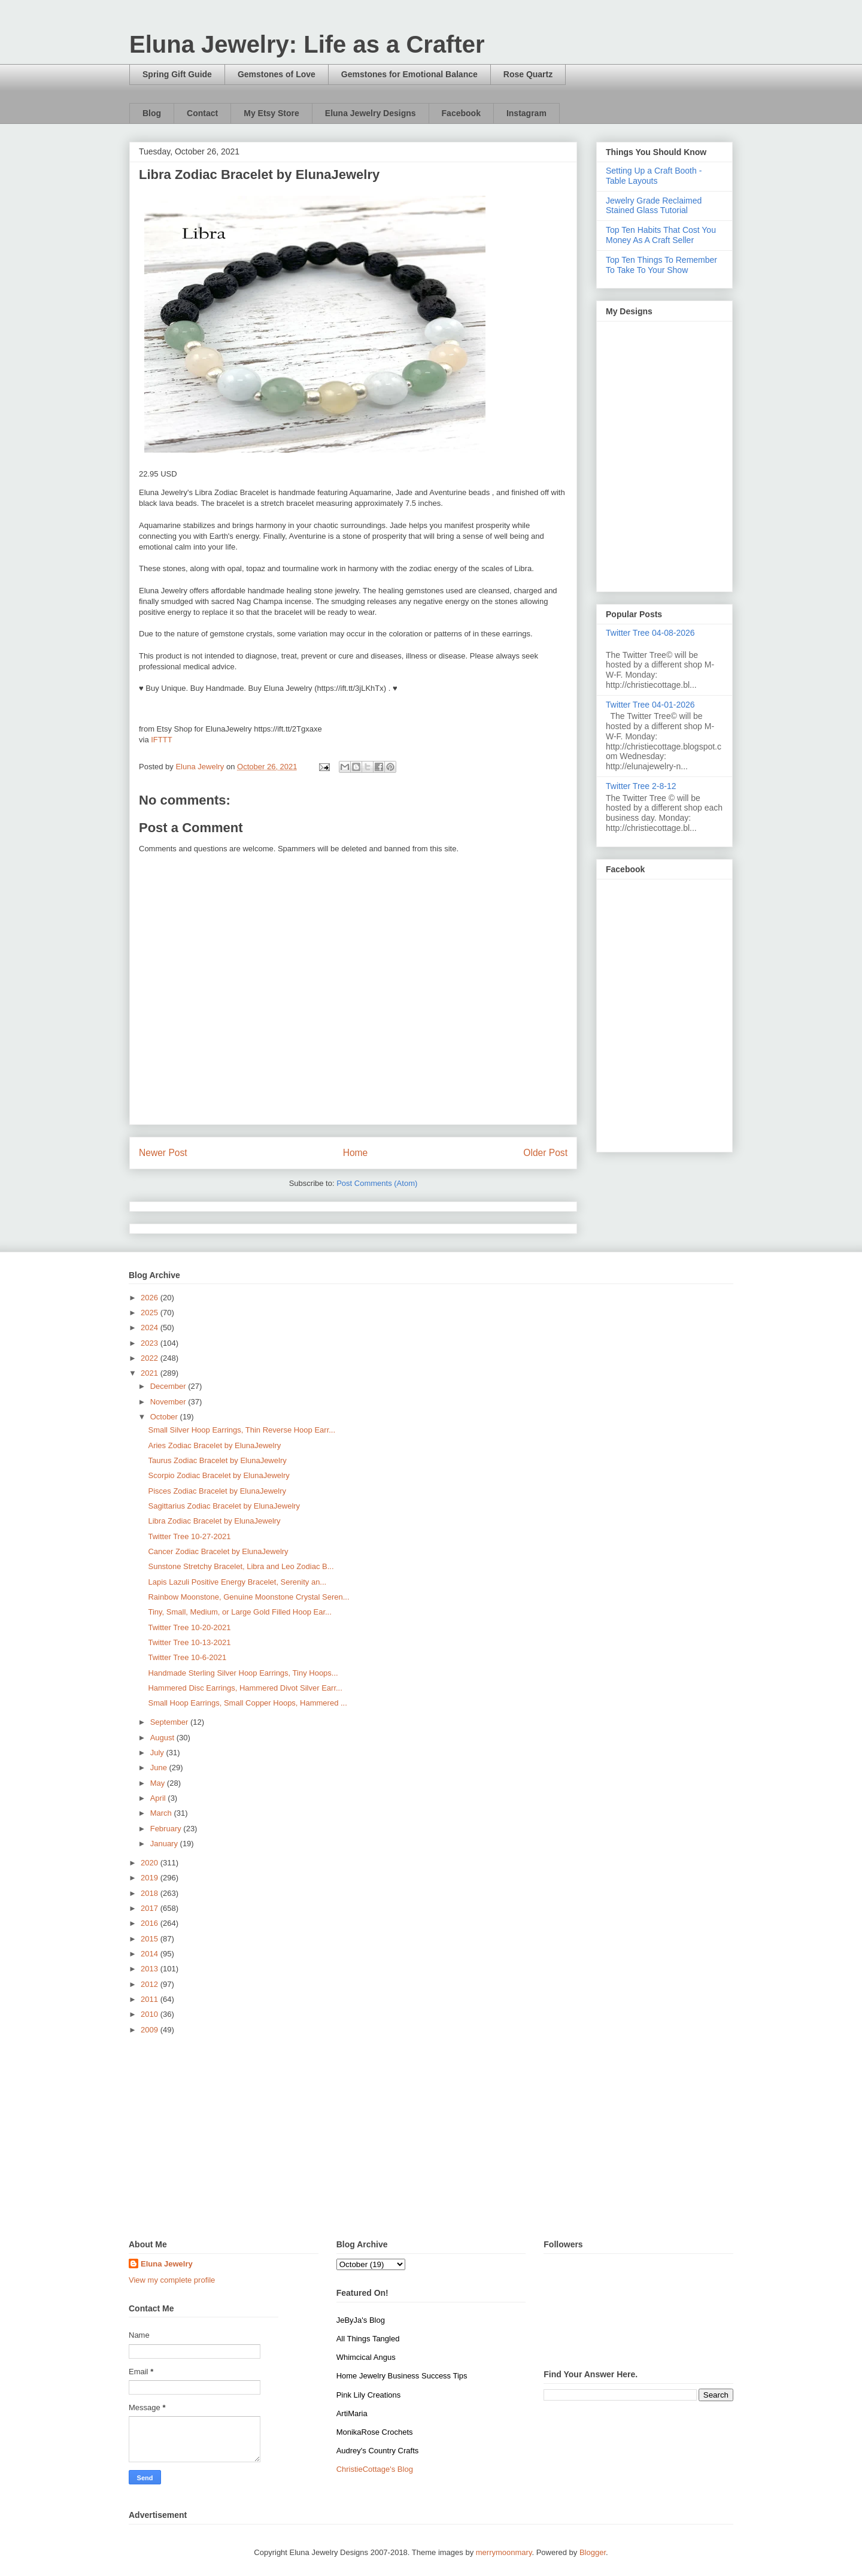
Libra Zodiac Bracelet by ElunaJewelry (214, 1520)
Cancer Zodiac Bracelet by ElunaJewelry (218, 1551)
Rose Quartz (528, 74)
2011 (150, 1999)
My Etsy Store (271, 113)
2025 (150, 1312)
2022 (150, 1358)
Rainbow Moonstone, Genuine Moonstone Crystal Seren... (248, 1596)
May (158, 1783)
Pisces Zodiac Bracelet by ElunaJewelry (217, 1490)
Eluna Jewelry (167, 2263)
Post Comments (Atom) (376, 1183)
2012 (150, 1984)
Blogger (592, 2552)
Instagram (526, 113)
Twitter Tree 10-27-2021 (189, 1536)
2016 (150, 1923)
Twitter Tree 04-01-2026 (650, 704)
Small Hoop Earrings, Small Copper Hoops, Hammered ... (247, 1702)
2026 (150, 1297)
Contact (202, 113)
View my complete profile (172, 2279)
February (167, 1828)
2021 (150, 1373)
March (162, 1813)
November (169, 1401)
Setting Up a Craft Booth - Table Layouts (654, 176)
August (163, 1737)
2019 (150, 1877)
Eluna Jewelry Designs (370, 113)
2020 (150, 1862)
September (170, 1722)
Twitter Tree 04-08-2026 (650, 633)
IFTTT (161, 739)
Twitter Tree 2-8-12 (641, 786)
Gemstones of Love (276, 74)
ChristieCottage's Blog (374, 2469)
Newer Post (163, 1153)
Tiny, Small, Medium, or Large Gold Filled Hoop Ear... (239, 1611)
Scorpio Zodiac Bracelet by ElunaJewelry (218, 1475)
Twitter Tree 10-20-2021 (189, 1627)
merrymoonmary (504, 2552)
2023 (150, 1343)
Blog (151, 113)
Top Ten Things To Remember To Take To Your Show (661, 265)
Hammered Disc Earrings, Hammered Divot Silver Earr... (245, 1687)
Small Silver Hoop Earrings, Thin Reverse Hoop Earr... (241, 1429)
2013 (150, 1968)
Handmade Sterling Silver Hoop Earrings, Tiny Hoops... (243, 1672)
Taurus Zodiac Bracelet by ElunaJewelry (217, 1460)
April (159, 1798)
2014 (150, 1953)
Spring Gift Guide (177, 74)
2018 (150, 1893)
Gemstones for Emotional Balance (409, 74)
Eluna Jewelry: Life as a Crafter (307, 44)
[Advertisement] (431, 2138)
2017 (150, 1908)
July (158, 1752)
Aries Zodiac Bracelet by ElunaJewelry (214, 1445)
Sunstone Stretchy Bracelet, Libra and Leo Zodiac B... (240, 1566)
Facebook (461, 113)
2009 (150, 2029)
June (159, 1767)
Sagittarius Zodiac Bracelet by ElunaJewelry (224, 1505)
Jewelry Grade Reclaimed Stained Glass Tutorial (654, 206)
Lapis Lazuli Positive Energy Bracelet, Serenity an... (237, 1581)
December (169, 1386)
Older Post (545, 1153)
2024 (150, 1327)
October (165, 1416)
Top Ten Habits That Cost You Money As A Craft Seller (661, 235)
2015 (150, 1938)
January (165, 1843)
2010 (150, 2014)
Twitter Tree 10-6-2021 (187, 1657)
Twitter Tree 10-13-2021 (189, 1642)
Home (355, 1153)
